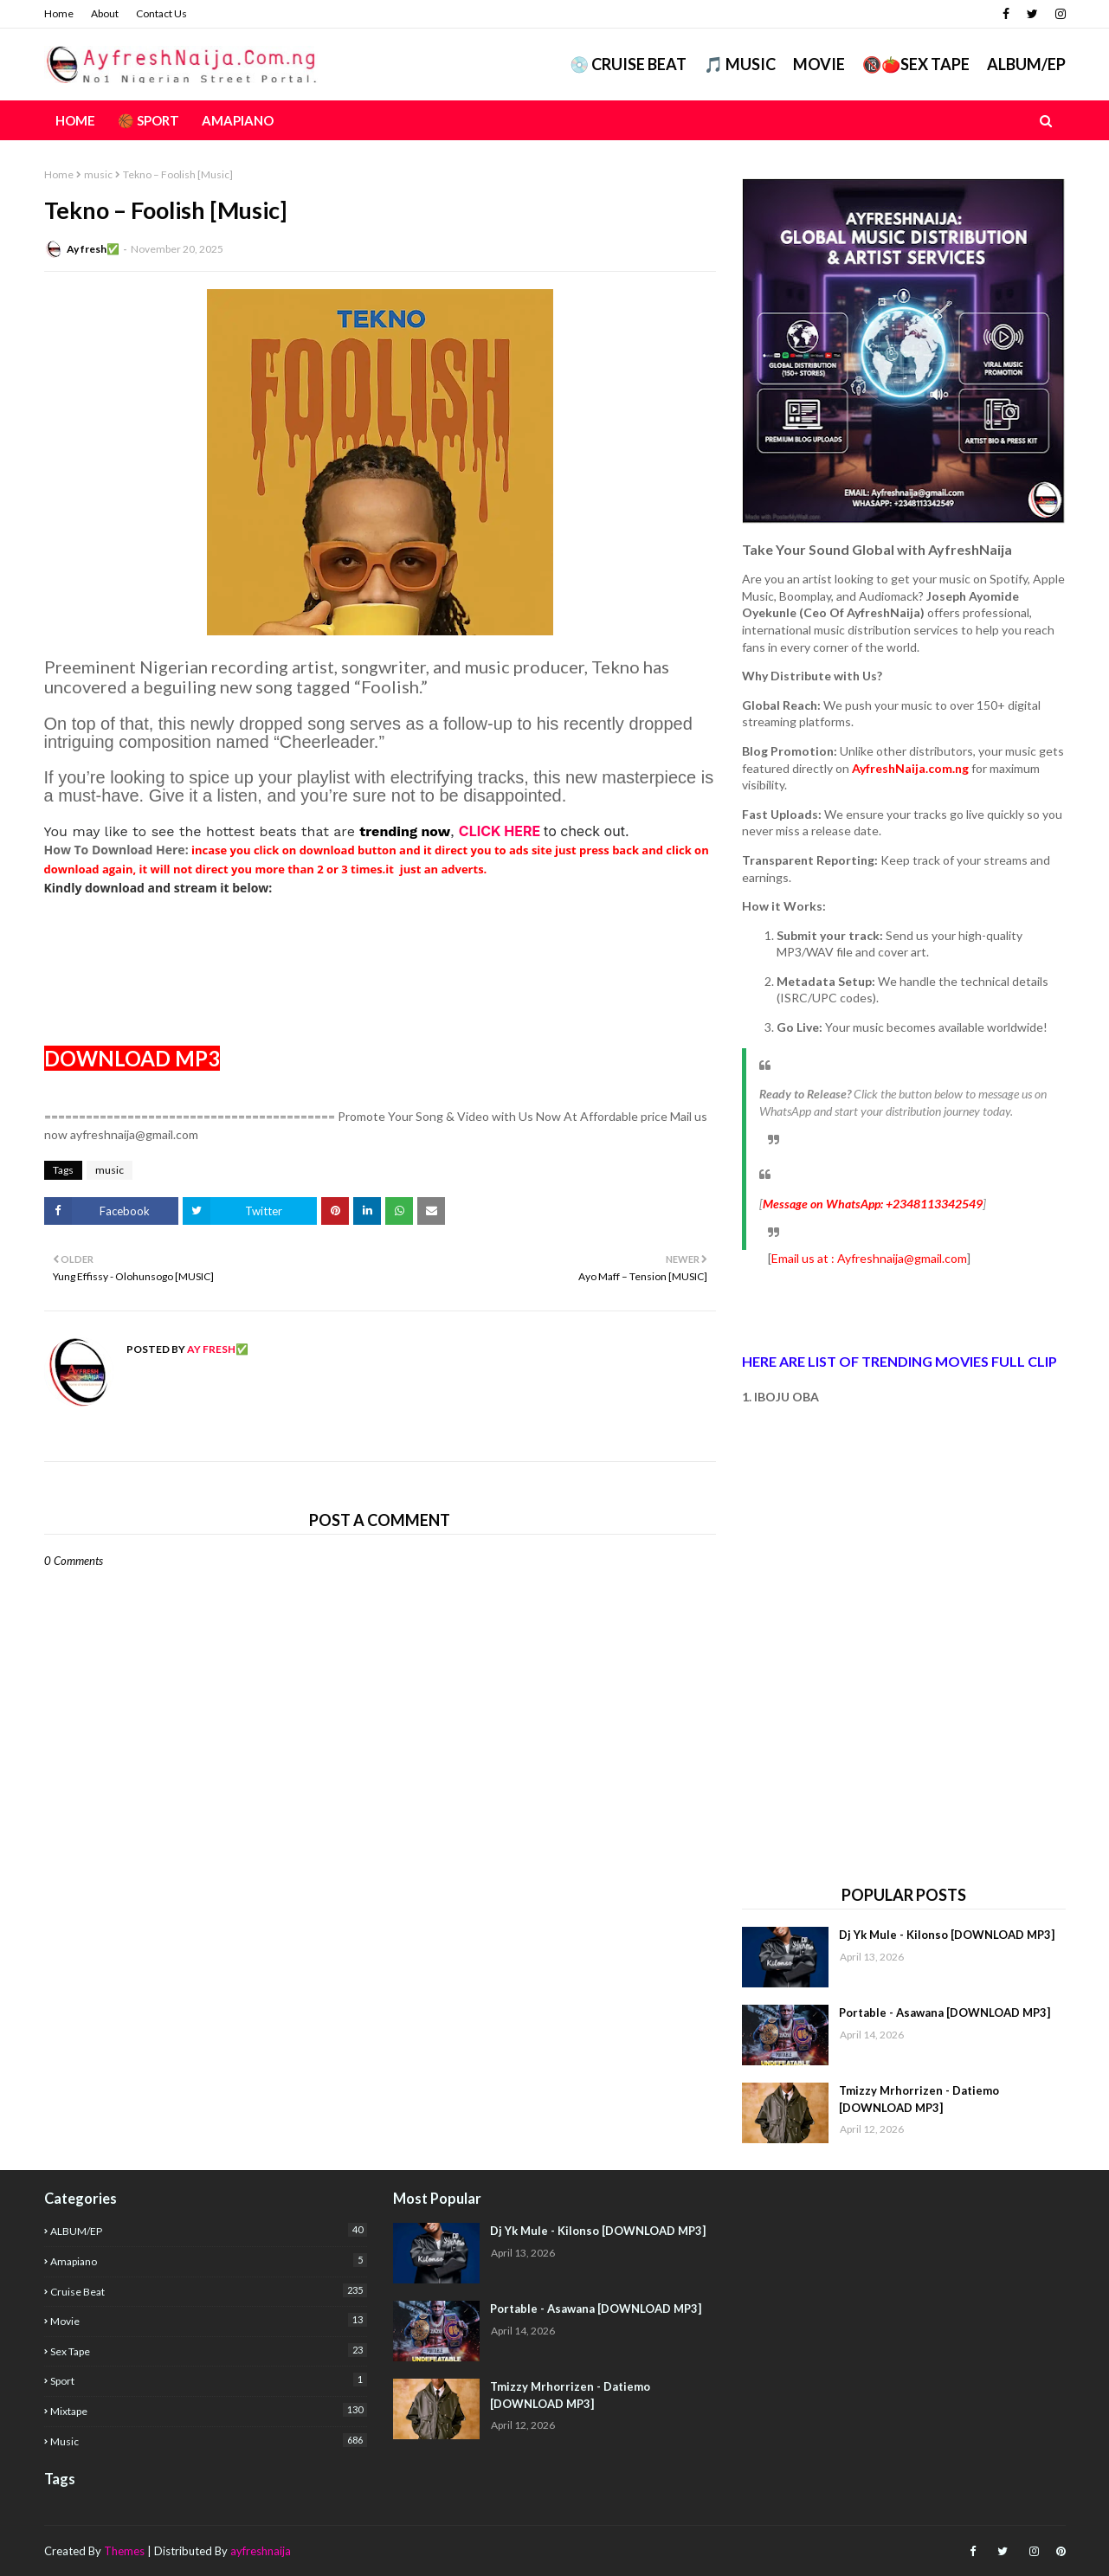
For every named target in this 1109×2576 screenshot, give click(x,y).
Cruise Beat (208, 2290)
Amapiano (208, 2260)
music (98, 174)
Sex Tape (208, 2350)
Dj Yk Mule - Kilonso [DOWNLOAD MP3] (946, 1935)
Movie (819, 64)
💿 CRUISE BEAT (628, 64)
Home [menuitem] (75, 120)
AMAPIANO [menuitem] (238, 120)
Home (59, 13)
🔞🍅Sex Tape (916, 64)
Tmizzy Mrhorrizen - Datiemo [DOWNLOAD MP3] (919, 2099)
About (105, 13)
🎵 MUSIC (740, 64)
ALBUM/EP (1026, 64)
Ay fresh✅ (93, 248)
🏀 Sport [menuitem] (148, 120)
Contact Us (161, 13)
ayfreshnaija (260, 2551)
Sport (208, 2380)
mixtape (208, 2410)
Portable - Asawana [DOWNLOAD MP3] (944, 2012)
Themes (124, 2551)
